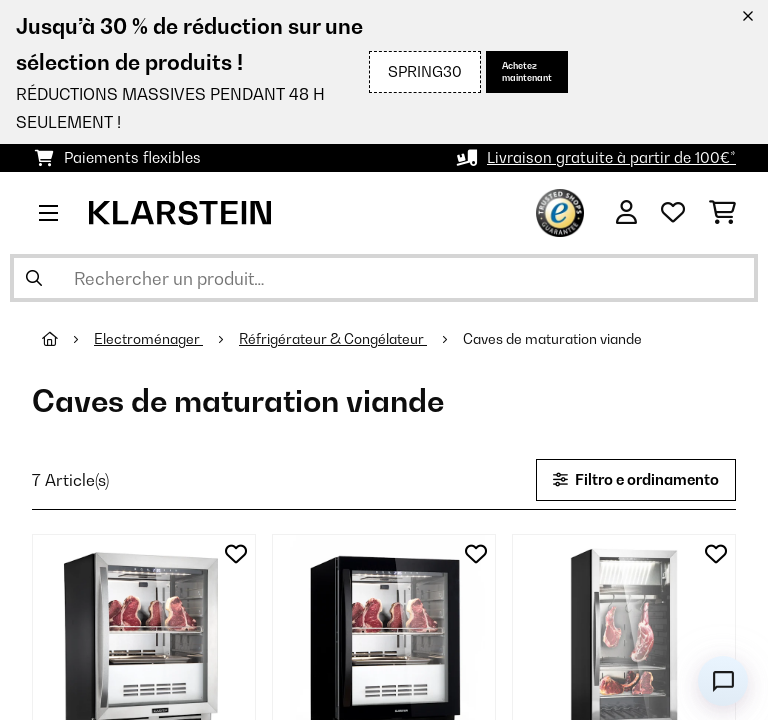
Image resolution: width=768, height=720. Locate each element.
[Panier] (722, 213)
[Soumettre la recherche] (34, 278)
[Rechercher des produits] (384, 278)
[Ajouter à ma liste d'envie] (236, 554)
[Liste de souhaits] (673, 213)
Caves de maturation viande (554, 339)
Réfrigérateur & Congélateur (333, 339)
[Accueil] (68, 339)
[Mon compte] (626, 213)
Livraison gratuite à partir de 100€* (611, 157)
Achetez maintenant (527, 71)
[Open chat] (723, 681)
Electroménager (148, 339)
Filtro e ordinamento (636, 479)
